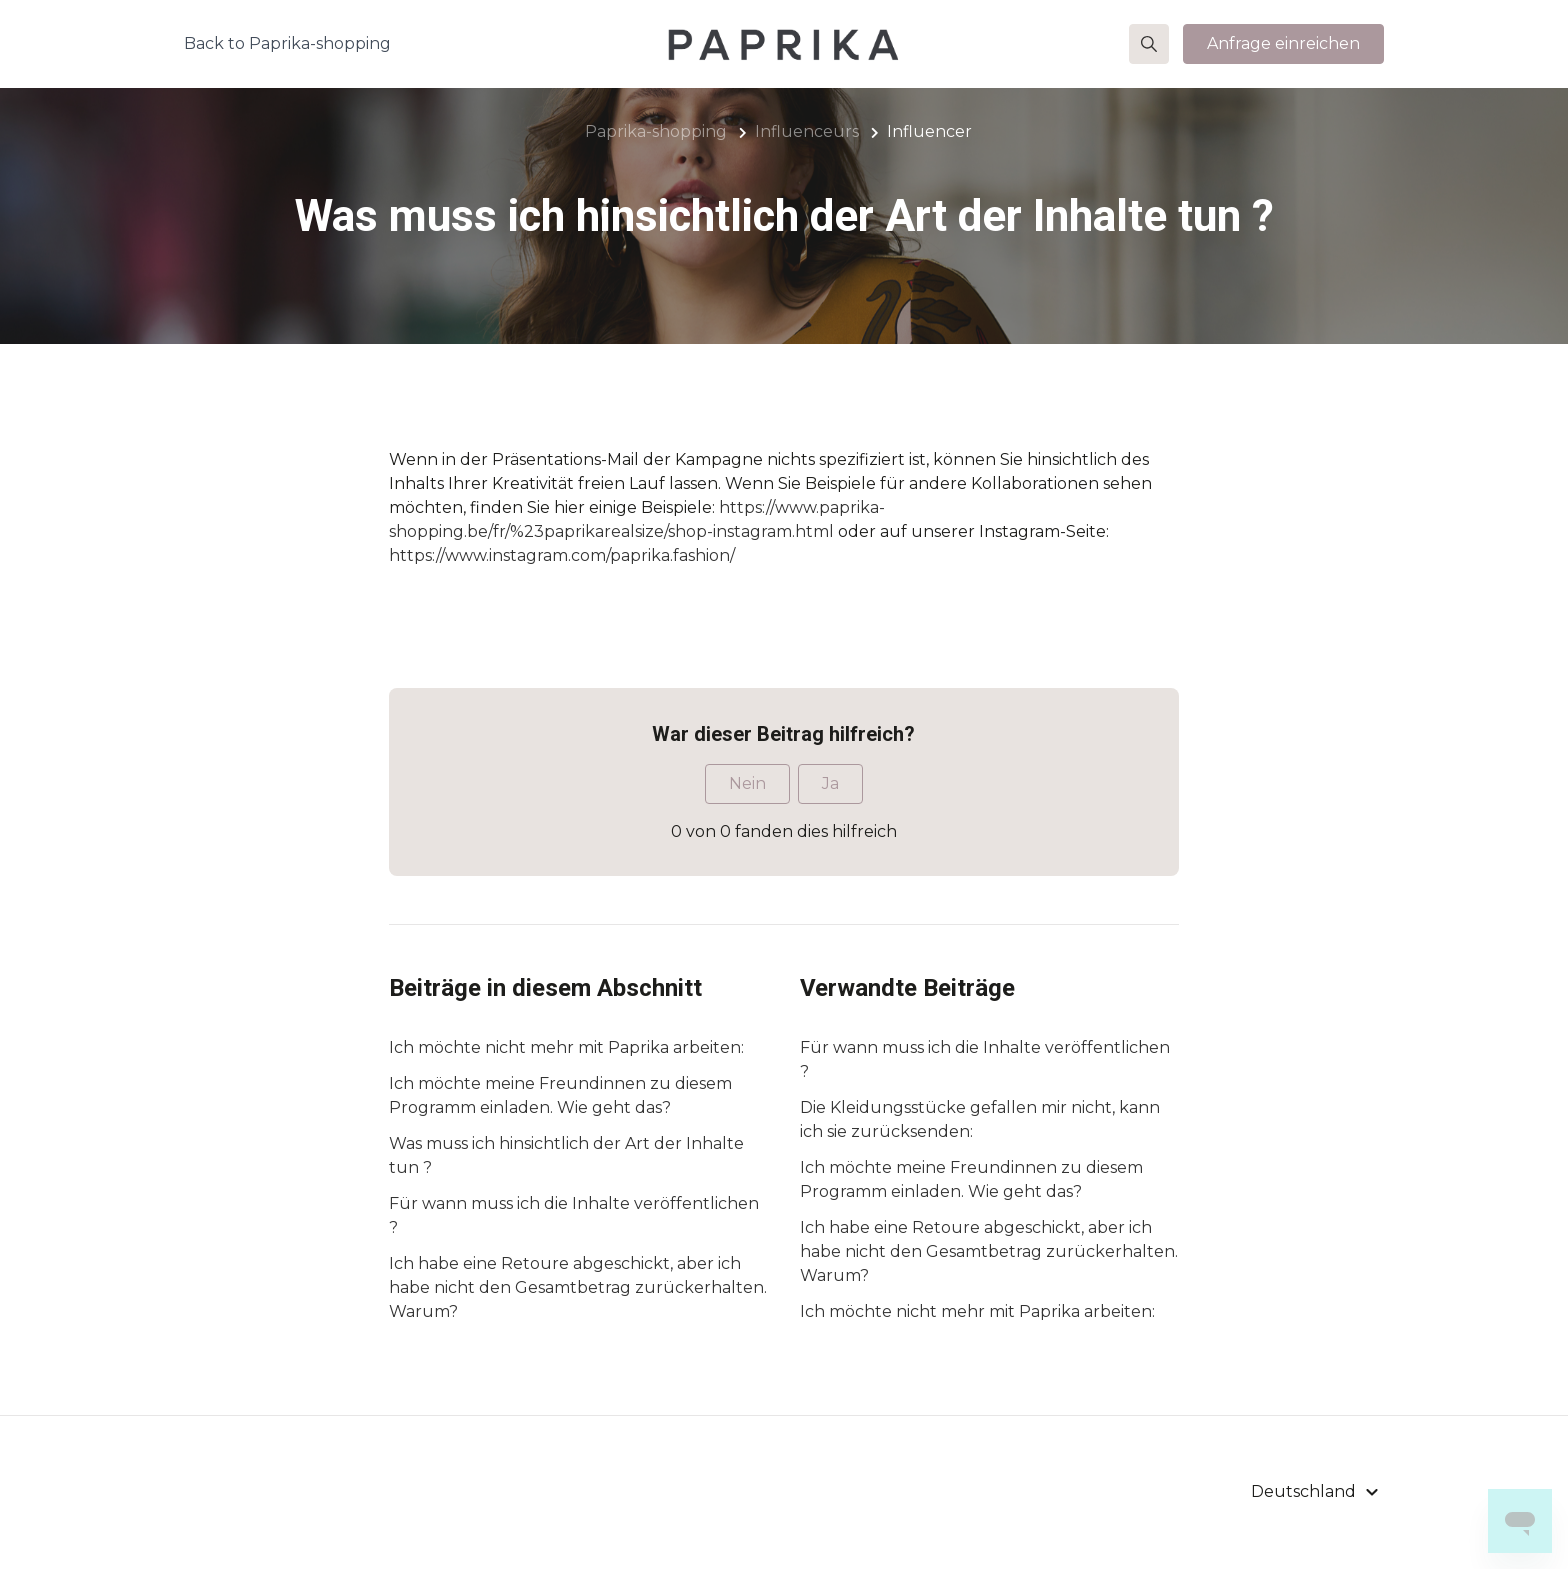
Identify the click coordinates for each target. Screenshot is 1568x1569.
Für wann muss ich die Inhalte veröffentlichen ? (574, 1215)
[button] (1149, 44)
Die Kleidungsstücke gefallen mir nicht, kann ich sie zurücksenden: (980, 1119)
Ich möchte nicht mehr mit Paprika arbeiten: (566, 1047)
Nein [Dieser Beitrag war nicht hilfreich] (747, 783)
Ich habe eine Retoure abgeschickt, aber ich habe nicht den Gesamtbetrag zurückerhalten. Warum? (578, 1287)
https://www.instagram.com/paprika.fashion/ (562, 555)
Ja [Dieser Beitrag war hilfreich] (830, 783)
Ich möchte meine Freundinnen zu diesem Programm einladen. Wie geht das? (560, 1095)
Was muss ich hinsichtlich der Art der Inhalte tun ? (566, 1155)
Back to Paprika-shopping (287, 43)
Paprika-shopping (656, 131)
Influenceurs (807, 131)
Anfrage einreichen (1283, 43)
